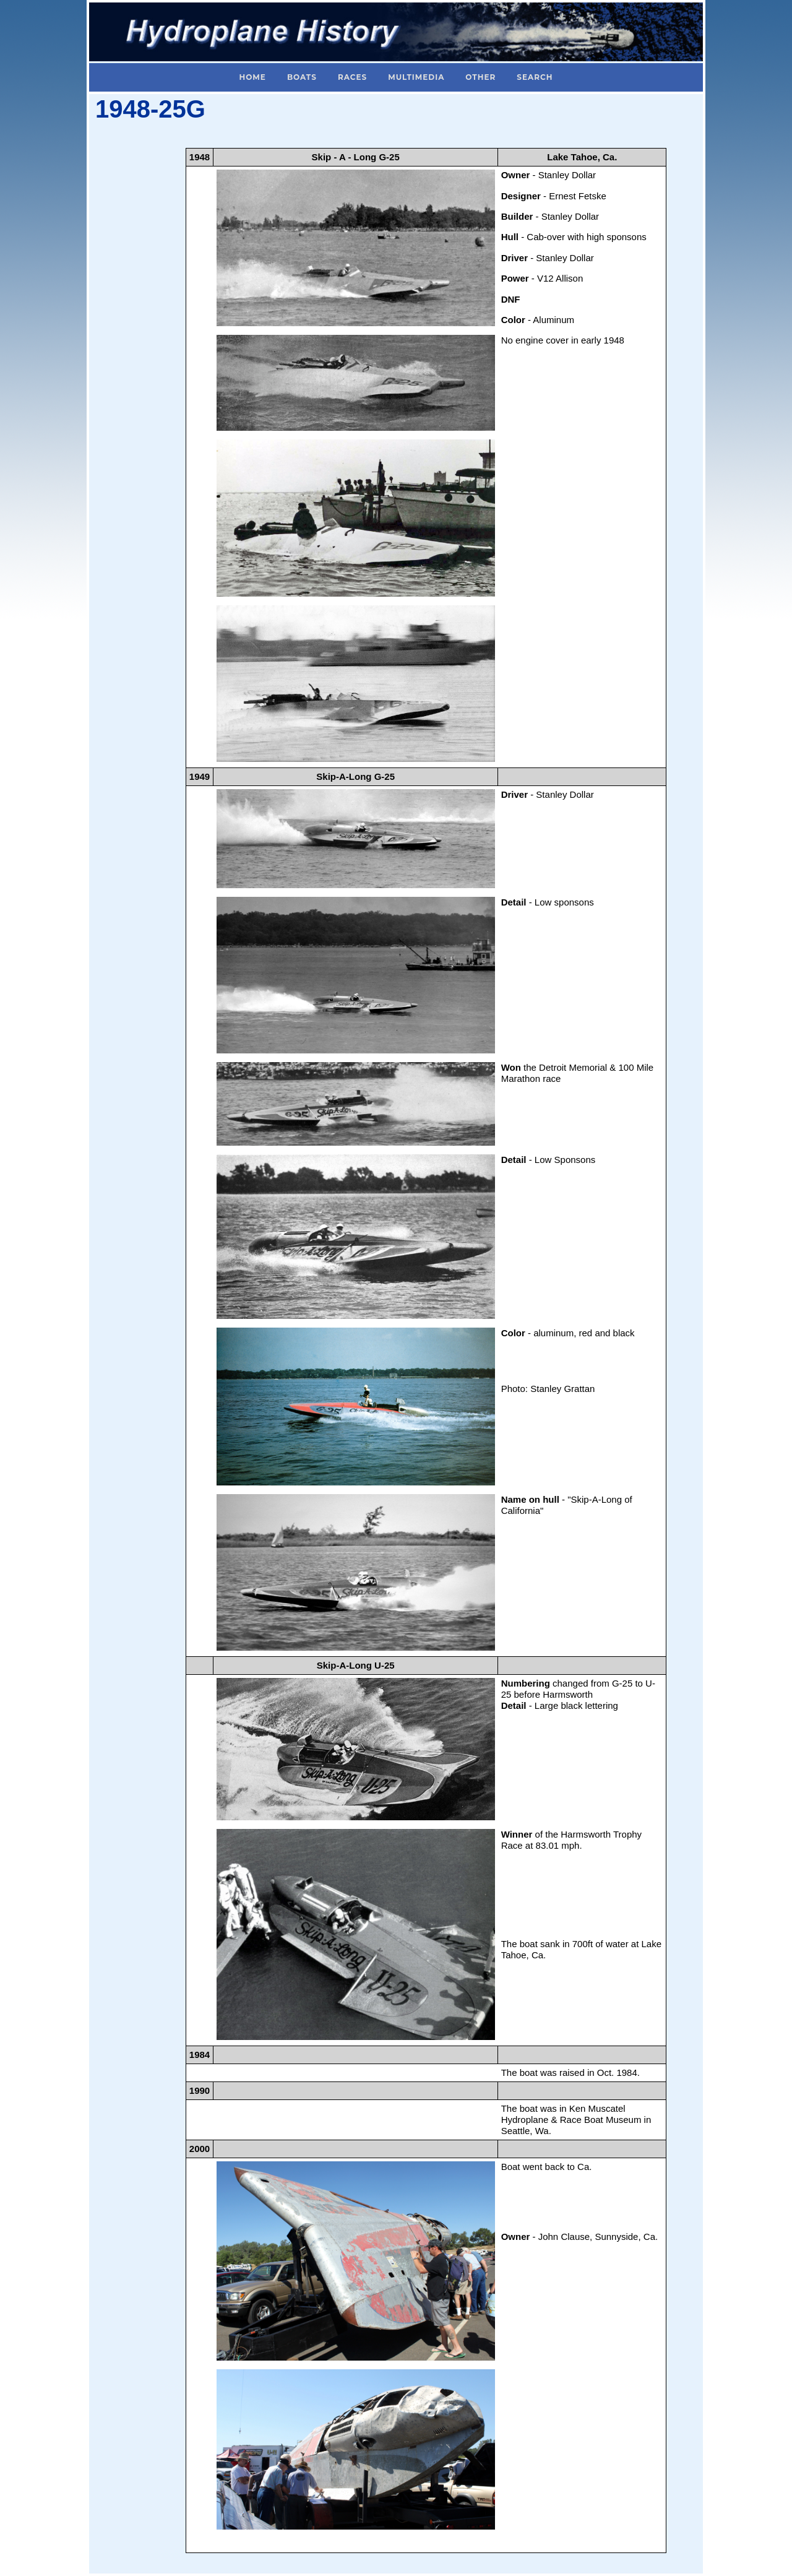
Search (535, 77)
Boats (302, 77)
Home (252, 77)
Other (480, 77)
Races (352, 77)
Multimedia (416, 77)
